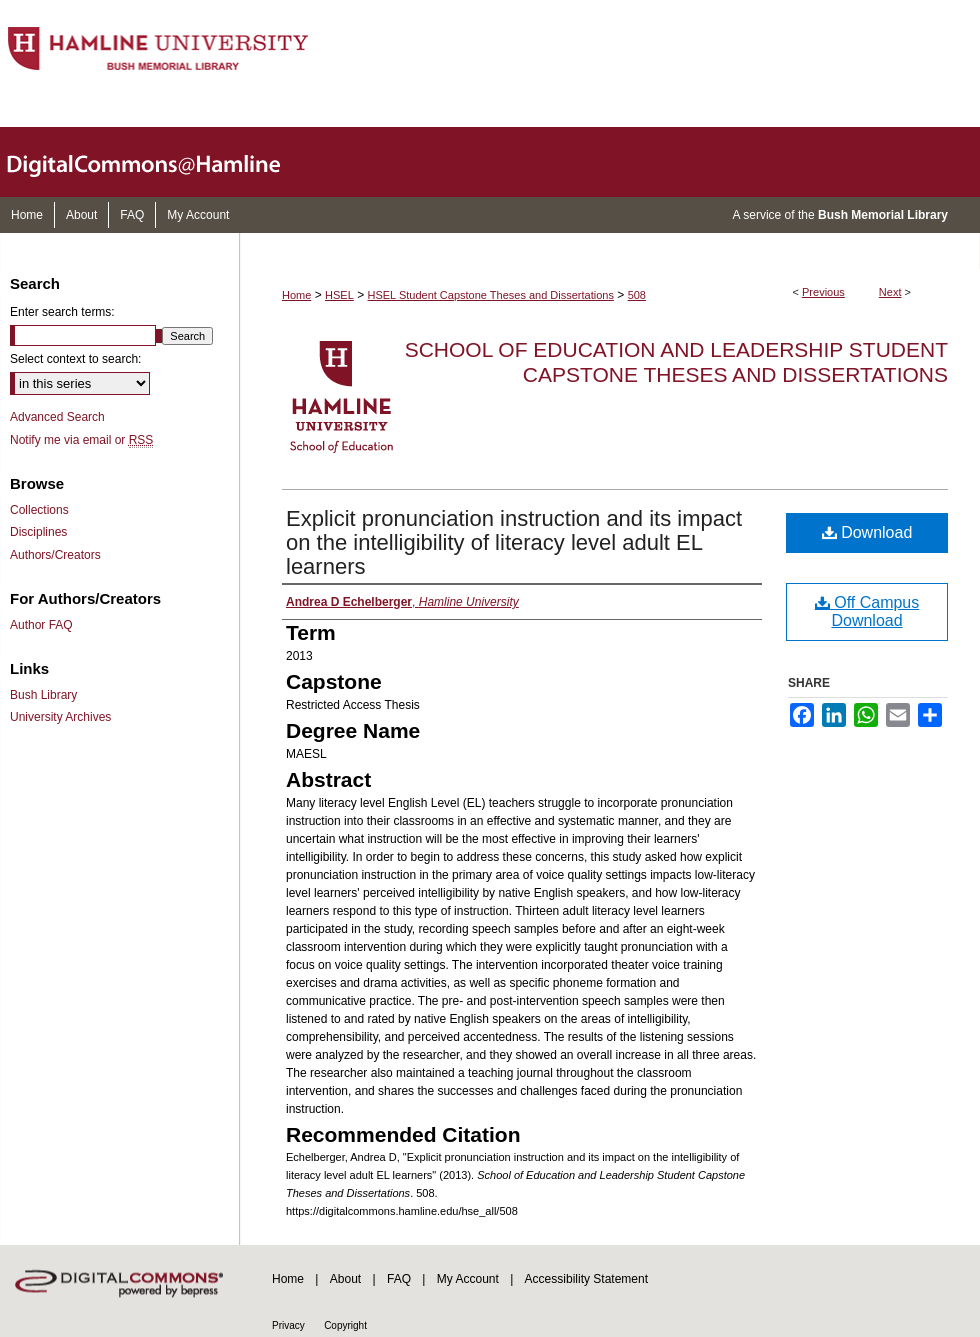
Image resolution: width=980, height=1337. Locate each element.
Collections (39, 510)
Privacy (288, 1325)
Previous (823, 292)
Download (867, 532)
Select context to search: (75, 359)
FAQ (399, 1279)
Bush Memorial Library (883, 215)
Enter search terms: (62, 312)
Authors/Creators (55, 555)
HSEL (339, 295)
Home (296, 295)
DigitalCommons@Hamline (160, 162)
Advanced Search (57, 417)
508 (637, 295)
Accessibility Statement (586, 1279)
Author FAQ (41, 625)
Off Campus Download (867, 611)
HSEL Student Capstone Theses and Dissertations (491, 295)
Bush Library (43, 695)
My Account (468, 1279)
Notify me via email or (81, 440)
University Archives (60, 717)
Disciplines (38, 532)
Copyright (345, 1325)
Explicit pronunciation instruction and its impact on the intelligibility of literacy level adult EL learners (514, 542)
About (345, 1279)
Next (890, 292)
